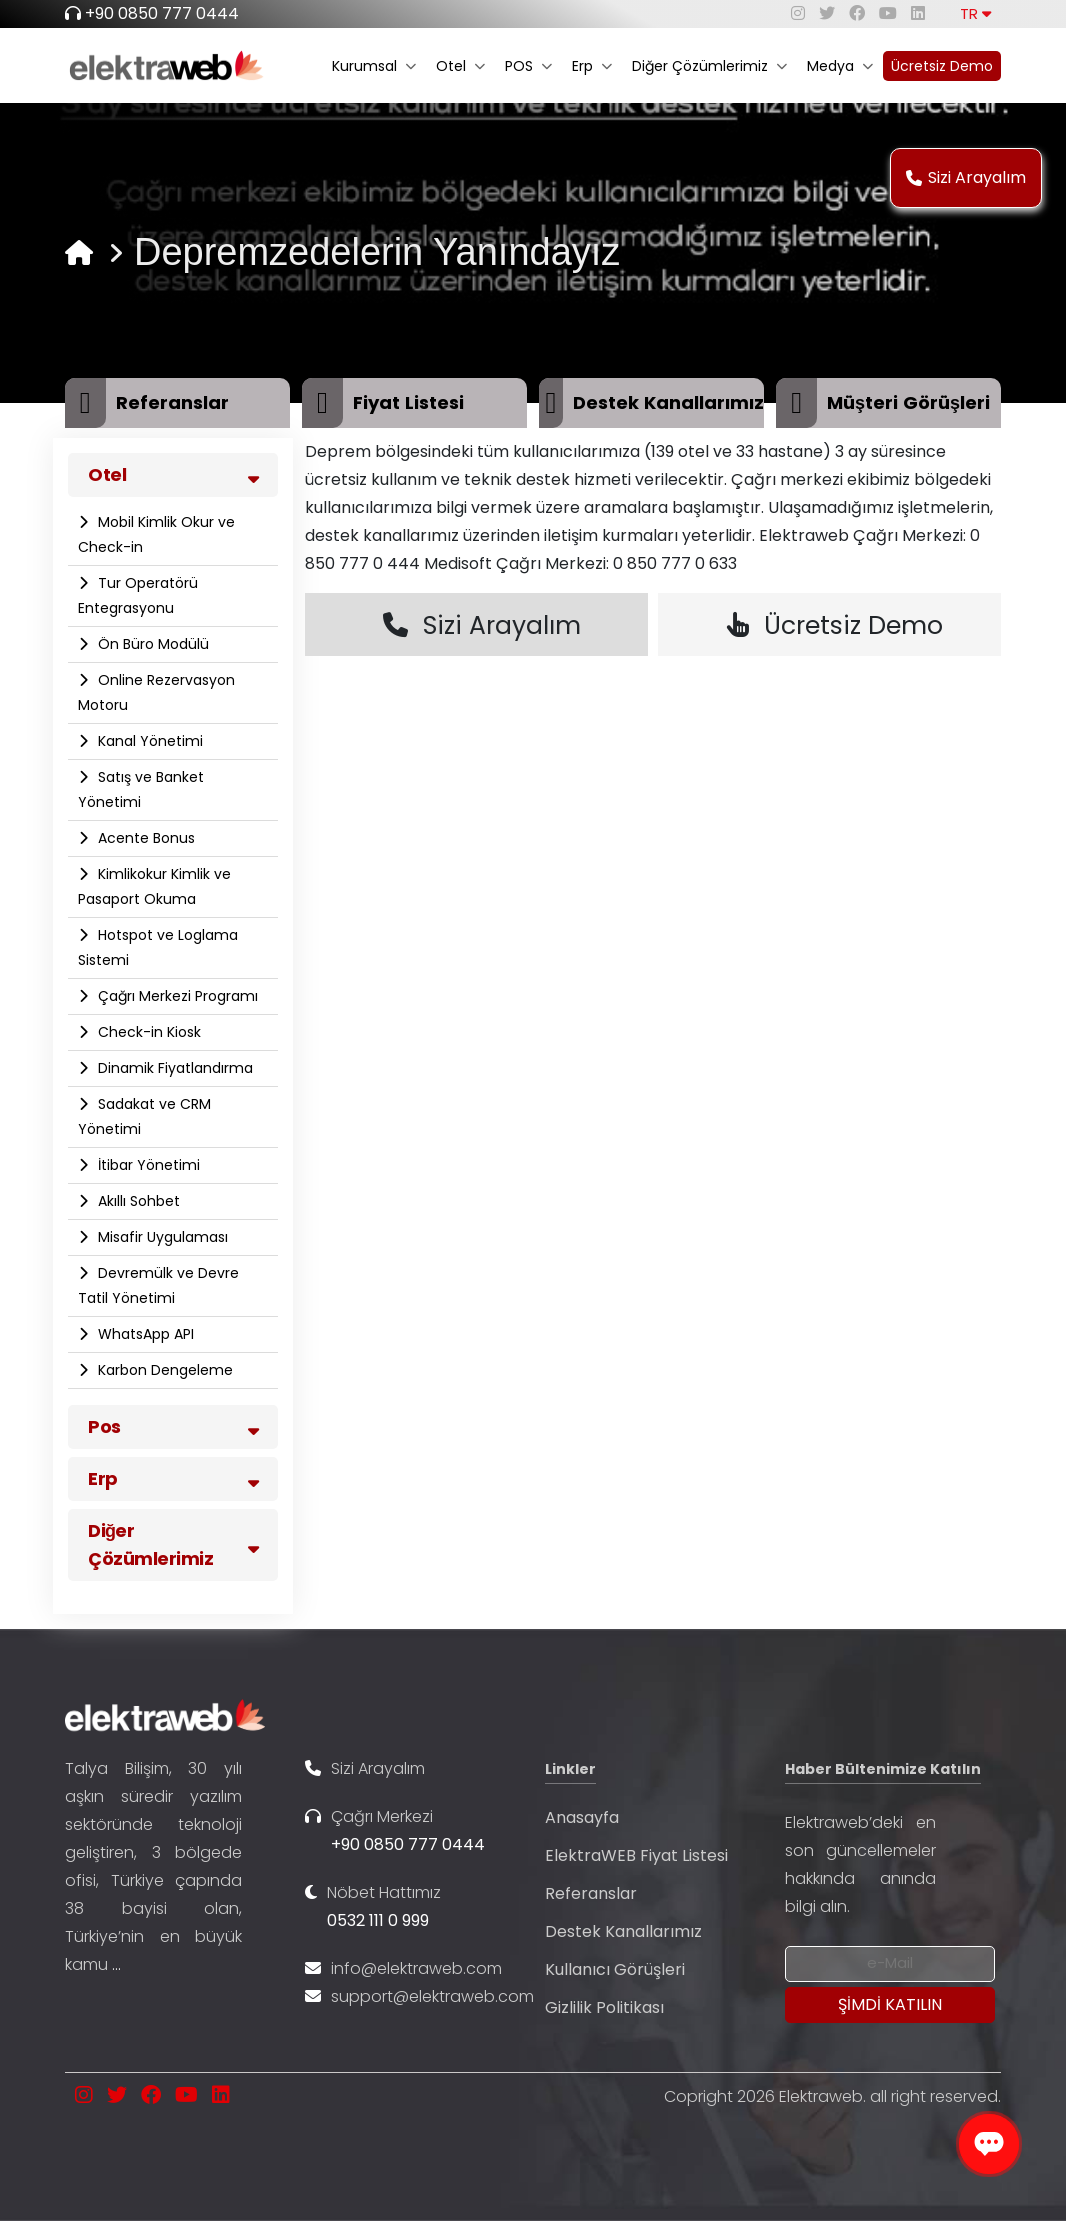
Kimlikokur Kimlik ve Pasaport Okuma (154, 886)
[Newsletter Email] (890, 1964)
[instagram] (798, 13)
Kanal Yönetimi (148, 741)
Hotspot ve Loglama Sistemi (158, 947)
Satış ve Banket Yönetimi (141, 789)
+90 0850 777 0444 (162, 13)
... (116, 1964)
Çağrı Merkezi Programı (176, 996)
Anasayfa (582, 1817)
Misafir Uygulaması (161, 1237)
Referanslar (591, 1893)
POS (528, 66)
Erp (592, 66)
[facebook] (857, 13)
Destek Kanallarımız (623, 1931)
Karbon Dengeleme (163, 1370)
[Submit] (890, 2005)
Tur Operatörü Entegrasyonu (138, 595)
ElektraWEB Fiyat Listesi (636, 1855)
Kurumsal (374, 66)
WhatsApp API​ (144, 1334)
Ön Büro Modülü (151, 644)
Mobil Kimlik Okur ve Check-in (156, 534)
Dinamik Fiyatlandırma (173, 1068)
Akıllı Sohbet (137, 1201)
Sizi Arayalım (966, 177)
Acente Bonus (144, 838)
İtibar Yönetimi (147, 1165)
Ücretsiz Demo (942, 66)
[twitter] (827, 13)
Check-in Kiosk (147, 1032)
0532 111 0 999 (378, 1920)
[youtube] (888, 13)
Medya (840, 66)
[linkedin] (918, 13)
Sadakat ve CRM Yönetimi (144, 1116)
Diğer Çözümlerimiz (709, 66)
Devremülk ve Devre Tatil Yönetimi (158, 1285)
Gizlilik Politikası (604, 2007)
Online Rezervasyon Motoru (156, 692)
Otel (460, 66)
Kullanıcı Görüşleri (615, 1969)
